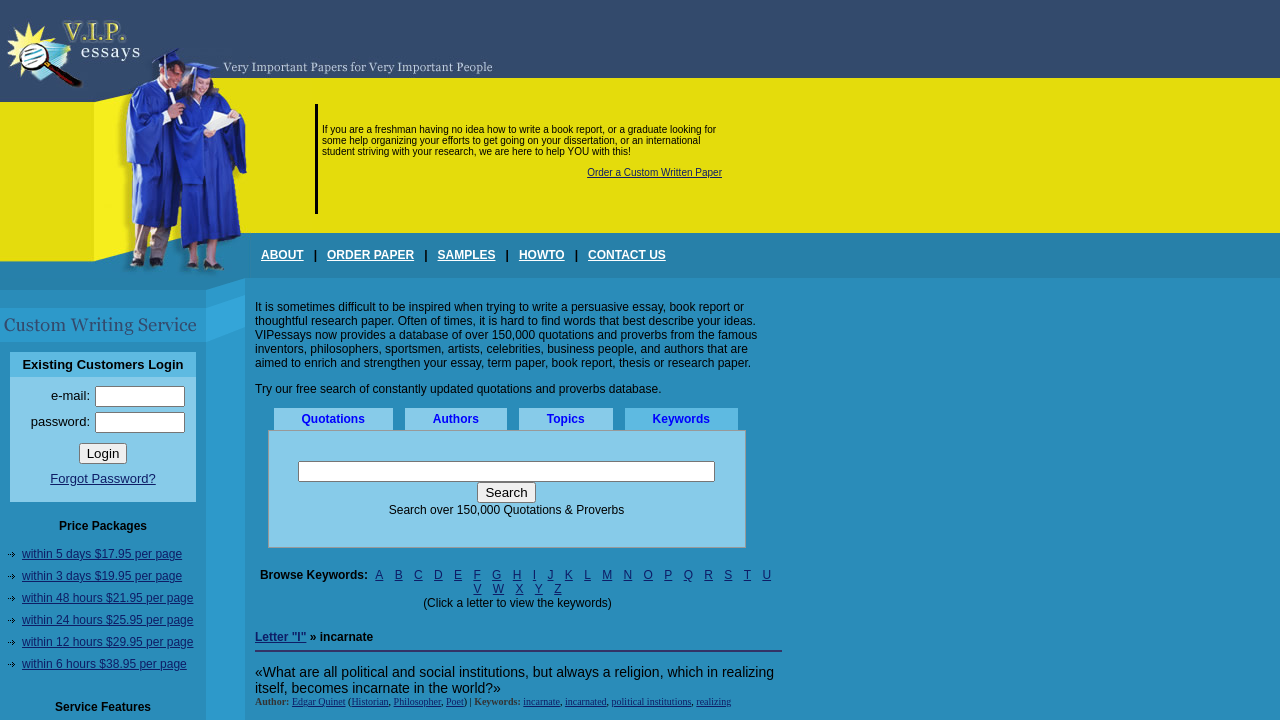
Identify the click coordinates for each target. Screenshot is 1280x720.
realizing (713, 701)
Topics (566, 419)
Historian (369, 701)
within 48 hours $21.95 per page (107, 598)
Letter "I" (280, 637)
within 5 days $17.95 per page (102, 554)
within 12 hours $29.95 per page (107, 642)
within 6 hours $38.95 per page (104, 664)
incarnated (586, 701)
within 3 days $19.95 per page (102, 576)
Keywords (681, 419)
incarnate (541, 701)
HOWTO (542, 255)
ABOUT (282, 255)
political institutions (652, 701)
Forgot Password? (103, 478)
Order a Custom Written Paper (654, 172)
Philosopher (417, 701)
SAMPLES (467, 255)
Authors (456, 419)
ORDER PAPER (370, 255)
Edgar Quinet (319, 701)
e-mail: (70, 395)
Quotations (333, 419)
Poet (455, 701)
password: (60, 421)
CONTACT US (627, 255)
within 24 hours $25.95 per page (107, 620)
